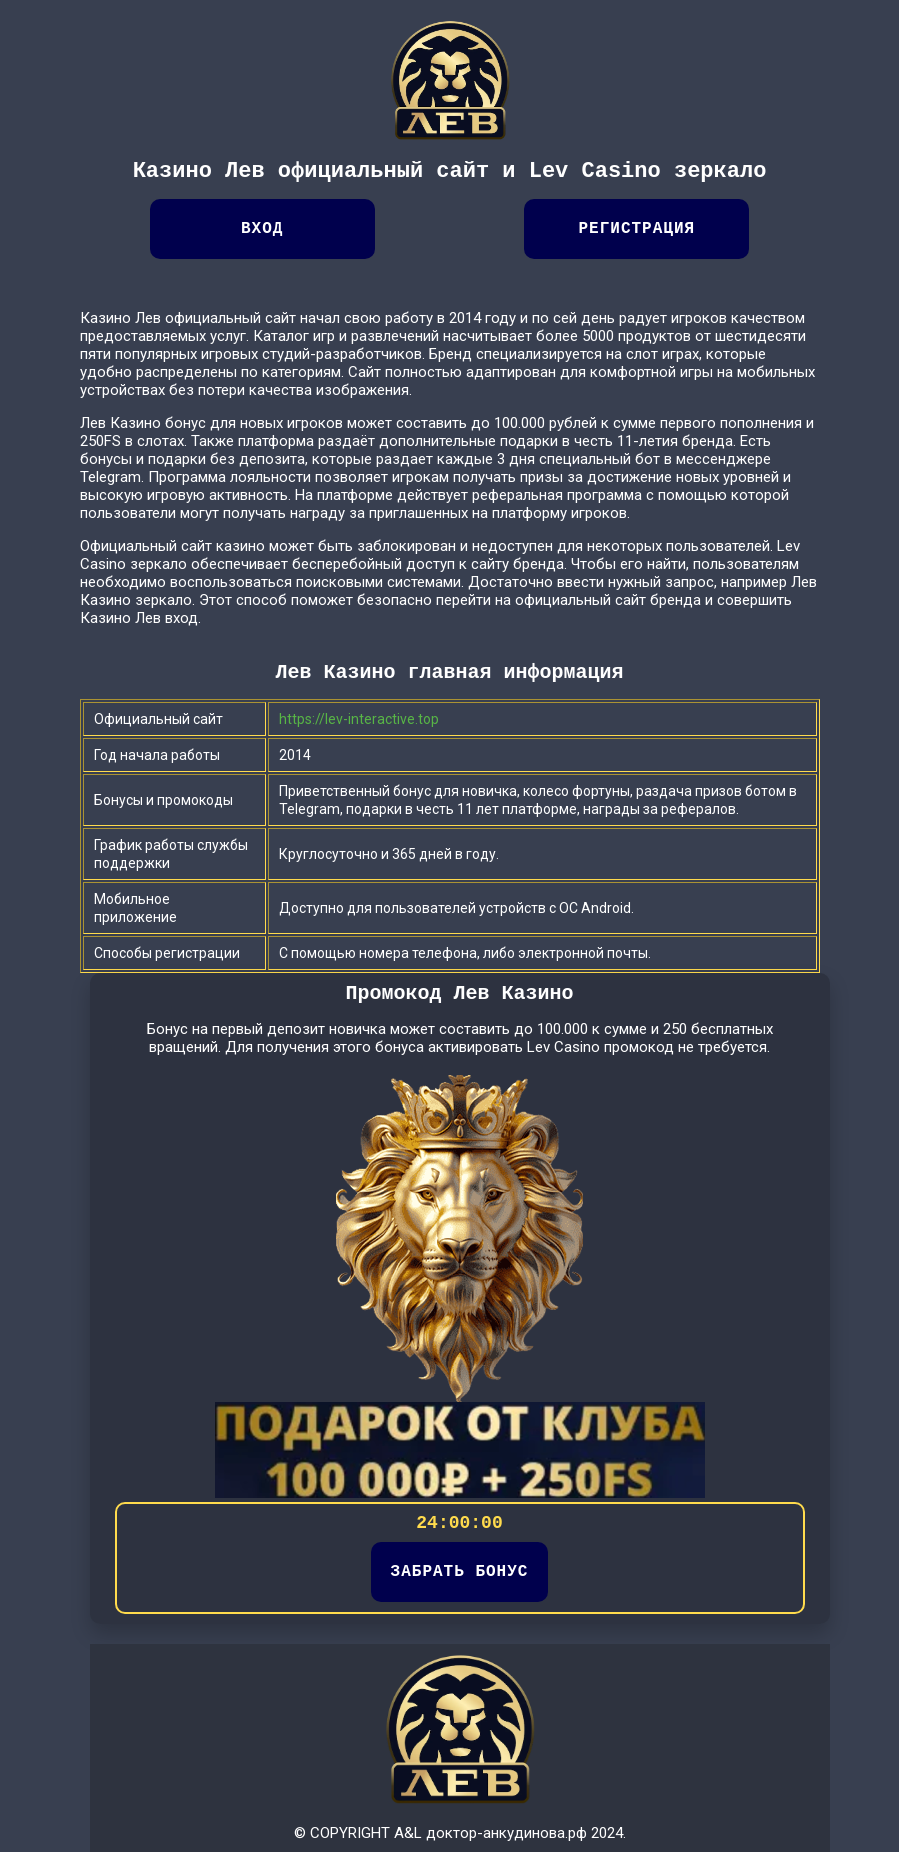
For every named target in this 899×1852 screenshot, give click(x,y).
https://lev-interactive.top (359, 719)
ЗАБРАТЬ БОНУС (460, 1572)
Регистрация (636, 229)
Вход (262, 229)
